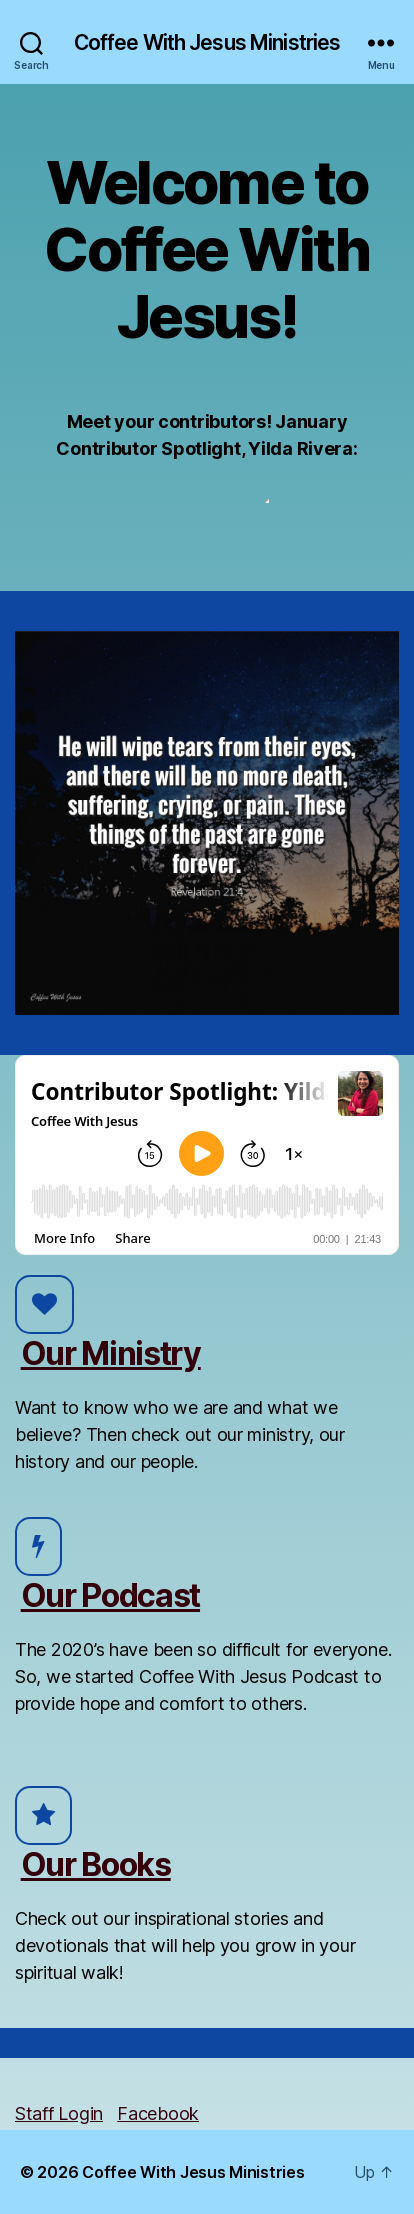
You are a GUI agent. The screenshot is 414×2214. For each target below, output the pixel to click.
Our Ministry (111, 1353)
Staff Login (59, 2113)
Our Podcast (110, 1595)
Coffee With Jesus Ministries (207, 42)
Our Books (96, 1864)
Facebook (158, 2113)
